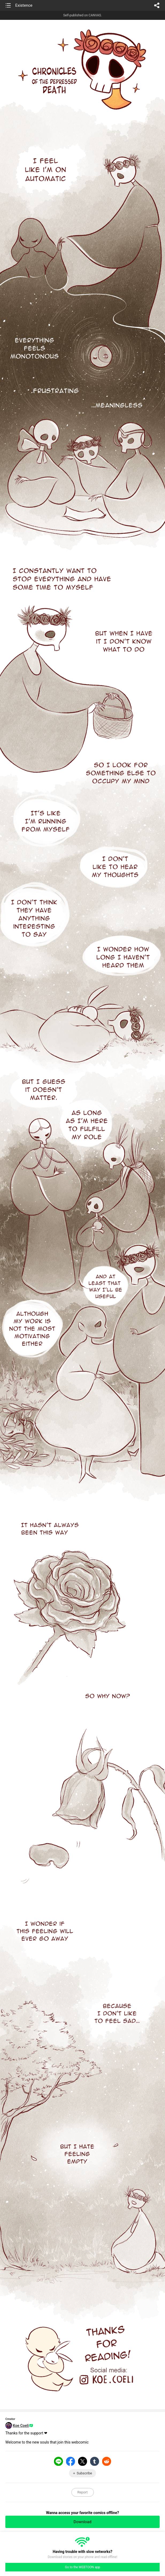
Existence (23, 5)
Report (82, 2492)
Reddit (106, 2461)
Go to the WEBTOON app (82, 2567)
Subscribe (84, 2473)
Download (82, 2521)
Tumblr (94, 2461)
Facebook (70, 2461)
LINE (58, 2461)
